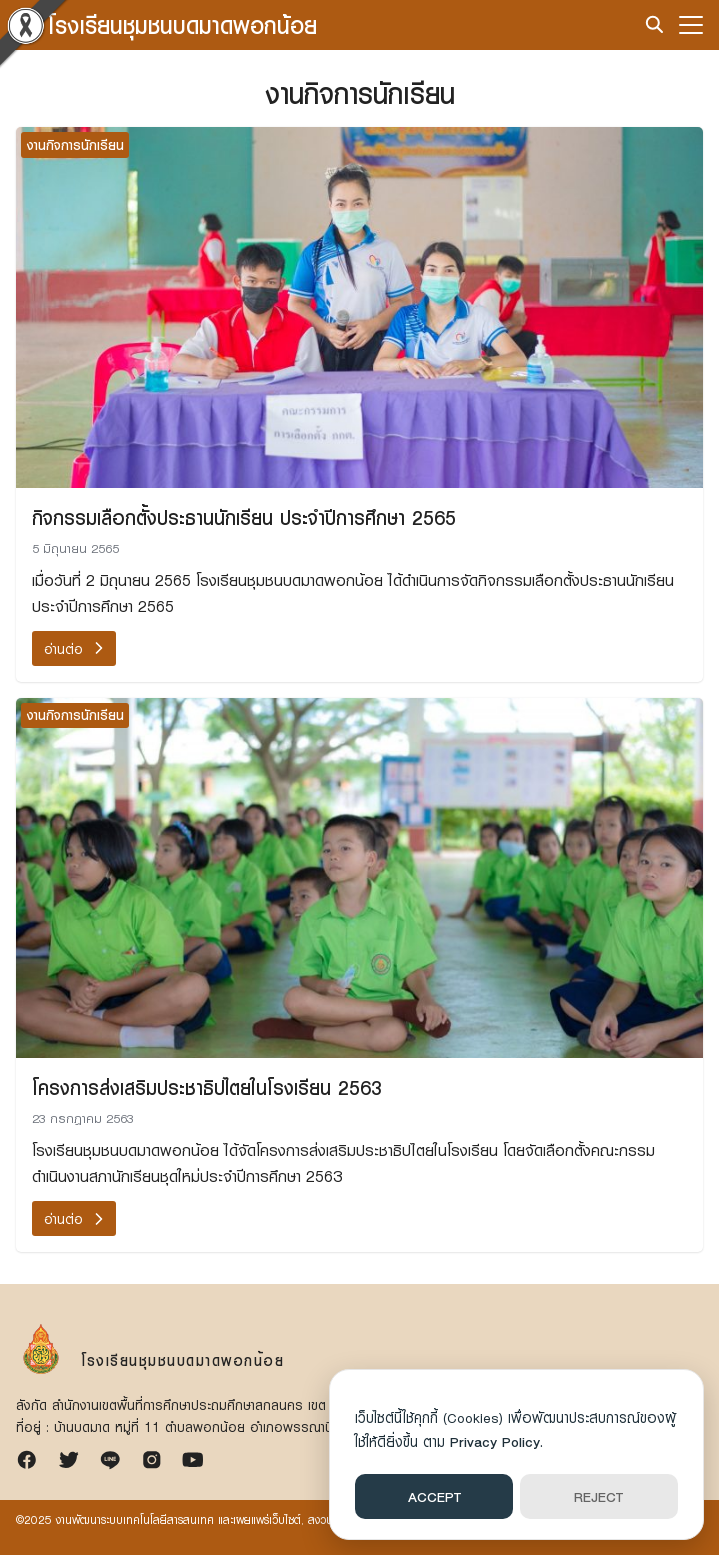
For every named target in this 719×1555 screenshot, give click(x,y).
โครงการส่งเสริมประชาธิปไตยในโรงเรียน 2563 (207, 1087)
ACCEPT (434, 1496)
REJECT (598, 1496)
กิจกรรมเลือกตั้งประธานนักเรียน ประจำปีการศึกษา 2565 (244, 517)
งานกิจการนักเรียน (75, 145)
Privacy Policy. (496, 1441)
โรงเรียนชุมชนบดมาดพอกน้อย (182, 24)
